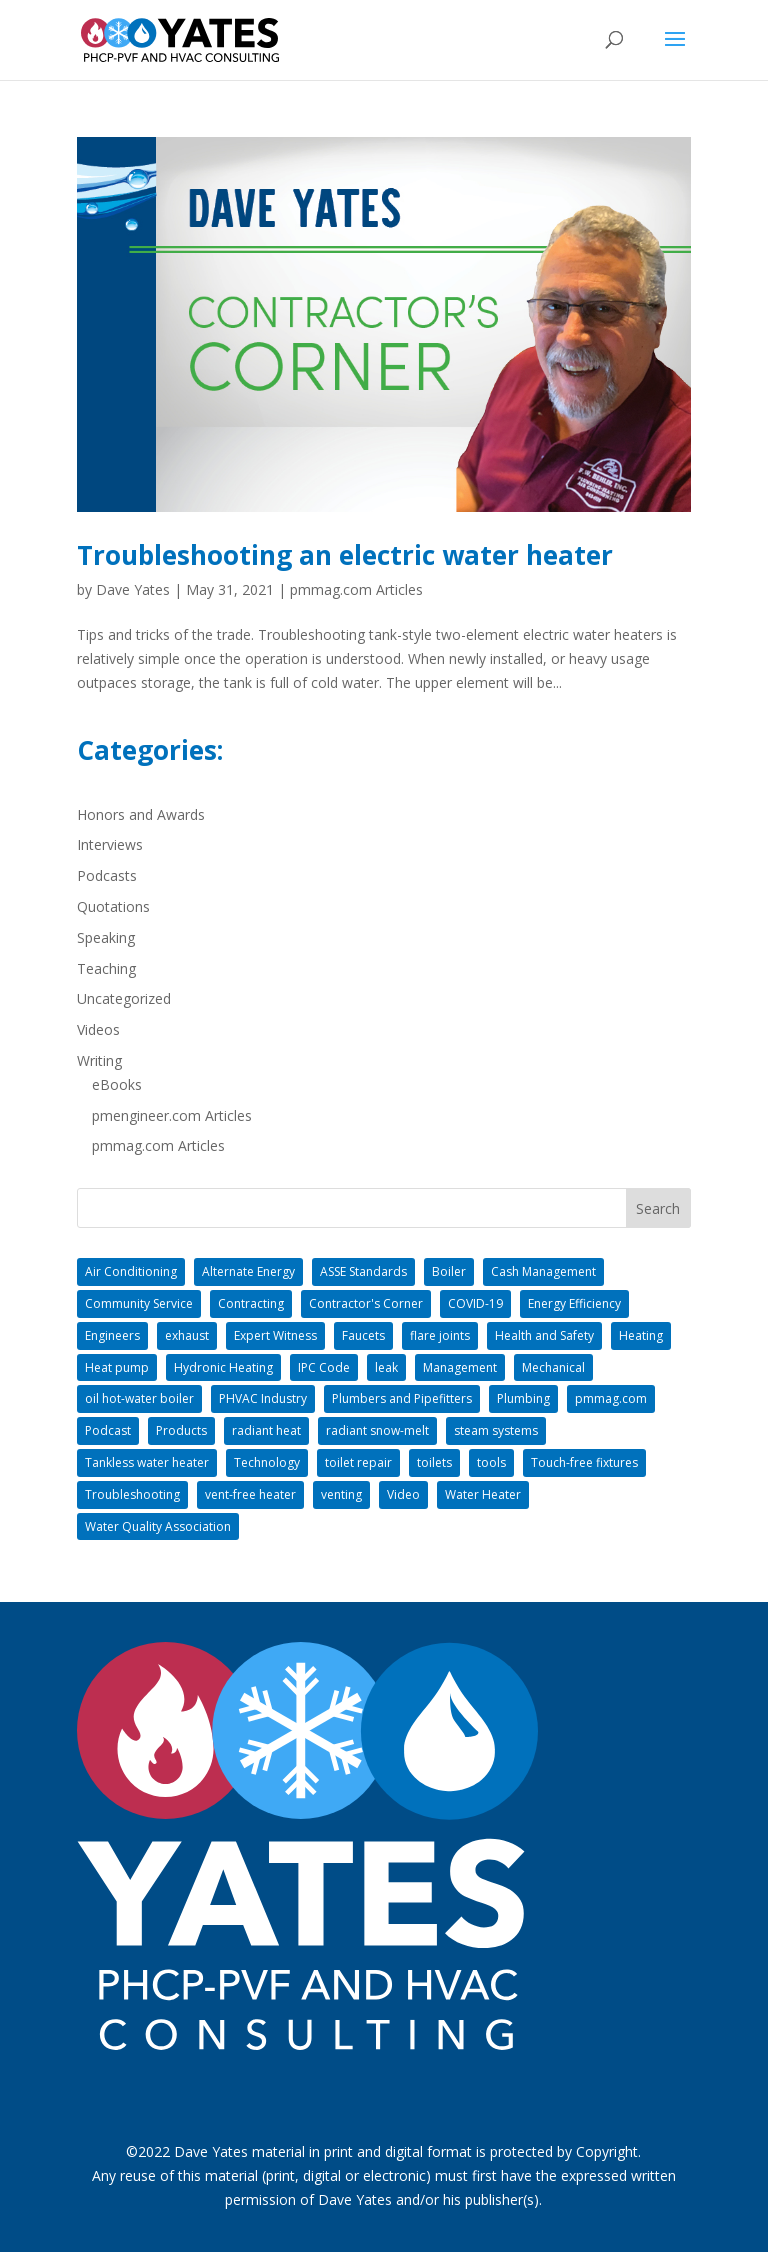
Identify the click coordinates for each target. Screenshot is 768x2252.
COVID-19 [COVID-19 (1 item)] (475, 1303)
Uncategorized (124, 998)
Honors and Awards (141, 814)
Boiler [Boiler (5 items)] (449, 1271)
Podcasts (107, 875)
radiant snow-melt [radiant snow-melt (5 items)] (377, 1430)
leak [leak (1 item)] (386, 1367)
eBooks (117, 1084)
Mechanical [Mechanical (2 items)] (553, 1367)
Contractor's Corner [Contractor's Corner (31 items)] (366, 1303)
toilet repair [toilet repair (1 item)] (358, 1462)
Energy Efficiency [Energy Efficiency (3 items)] (574, 1303)
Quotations (113, 906)
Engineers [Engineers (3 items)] (112, 1335)
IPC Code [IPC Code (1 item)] (324, 1367)
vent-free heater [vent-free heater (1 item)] (250, 1494)
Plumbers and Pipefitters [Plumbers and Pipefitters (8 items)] (402, 1398)
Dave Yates (133, 589)
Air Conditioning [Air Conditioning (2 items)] (131, 1271)
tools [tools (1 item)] (491, 1462)
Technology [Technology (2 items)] (267, 1462)
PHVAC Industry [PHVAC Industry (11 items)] (263, 1398)
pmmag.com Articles (356, 589)
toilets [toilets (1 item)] (434, 1462)
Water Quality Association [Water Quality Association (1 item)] (158, 1526)
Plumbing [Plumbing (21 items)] (523, 1398)
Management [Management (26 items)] (460, 1367)
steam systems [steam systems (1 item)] (496, 1430)
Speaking (106, 937)
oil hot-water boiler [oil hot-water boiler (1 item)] (139, 1398)
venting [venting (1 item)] (341, 1494)
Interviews (110, 844)
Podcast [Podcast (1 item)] (108, 1430)
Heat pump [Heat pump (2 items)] (117, 1367)
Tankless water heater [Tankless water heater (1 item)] (147, 1462)
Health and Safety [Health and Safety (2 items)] (544, 1335)
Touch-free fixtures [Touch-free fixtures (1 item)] (584, 1462)
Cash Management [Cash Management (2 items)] (543, 1271)
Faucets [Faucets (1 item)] (363, 1335)
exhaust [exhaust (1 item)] (187, 1335)
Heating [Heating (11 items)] (641, 1335)
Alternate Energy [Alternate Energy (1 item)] (248, 1271)
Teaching (106, 968)
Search (658, 1208)
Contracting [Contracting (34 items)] (251, 1303)
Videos (98, 1029)
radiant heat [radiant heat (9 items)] (266, 1430)
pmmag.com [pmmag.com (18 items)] (611, 1398)
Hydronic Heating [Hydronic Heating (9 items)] (223, 1367)
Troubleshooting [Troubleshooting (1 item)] (132, 1494)
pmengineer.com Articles (172, 1115)
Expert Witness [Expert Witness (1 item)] (275, 1335)
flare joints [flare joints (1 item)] (440, 1335)
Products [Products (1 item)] (181, 1430)
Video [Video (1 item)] (403, 1494)
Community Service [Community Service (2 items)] (139, 1303)
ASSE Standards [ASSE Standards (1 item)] (363, 1271)
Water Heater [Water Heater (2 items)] (483, 1494)
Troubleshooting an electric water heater (345, 555)
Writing (99, 1060)
